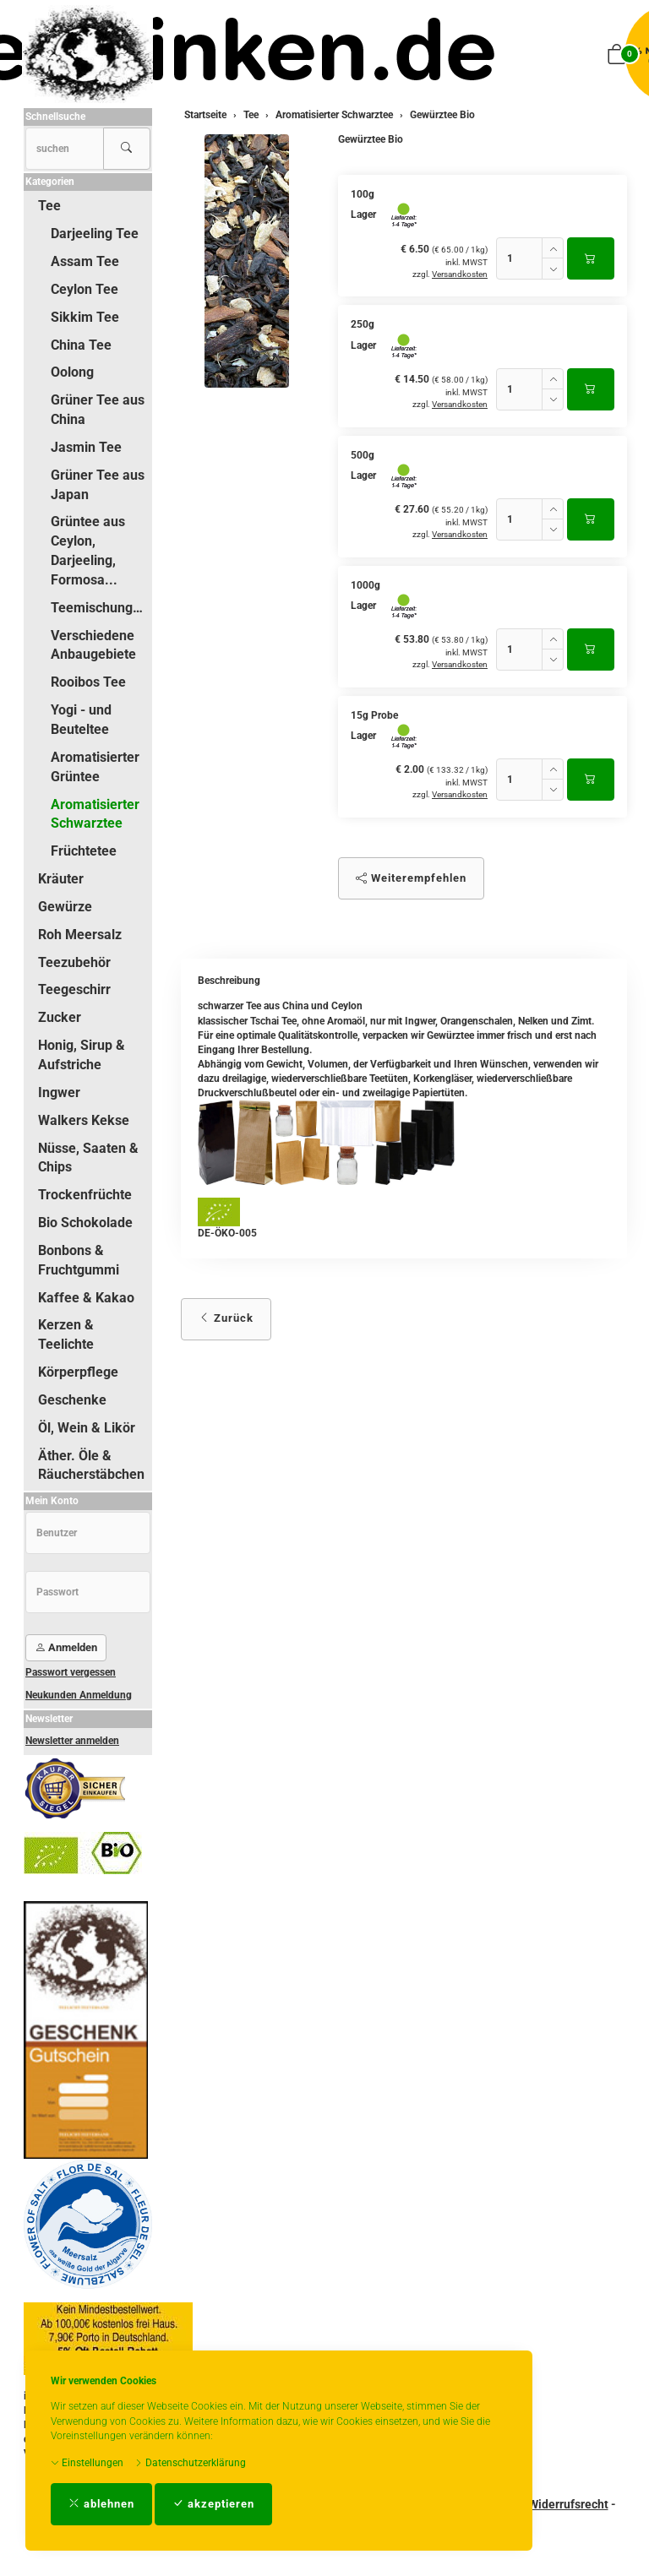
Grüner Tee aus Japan (98, 485)
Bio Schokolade (85, 1223)
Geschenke (72, 1400)
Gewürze (65, 907)
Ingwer (59, 1092)
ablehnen (101, 2503)
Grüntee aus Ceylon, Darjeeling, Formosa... (88, 551)
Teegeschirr (74, 989)
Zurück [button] (226, 1318)
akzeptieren (213, 2503)
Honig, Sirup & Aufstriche (81, 1055)
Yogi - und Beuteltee (81, 719)
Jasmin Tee (86, 447)
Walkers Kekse (83, 1120)
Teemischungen (99, 608)
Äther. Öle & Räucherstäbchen (91, 1465)
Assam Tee (85, 261)
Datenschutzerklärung (190, 2463)
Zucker (59, 1017)
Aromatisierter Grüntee (95, 767)
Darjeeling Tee (95, 234)
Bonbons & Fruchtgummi (78, 1260)
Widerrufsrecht (568, 2504)
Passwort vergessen (70, 1672)
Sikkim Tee (85, 317)
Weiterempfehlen (411, 878)
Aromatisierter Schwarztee (95, 814)
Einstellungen (87, 2463)
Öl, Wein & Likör (86, 1428)
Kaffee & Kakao (86, 1298)
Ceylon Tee (84, 289)
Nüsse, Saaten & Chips (88, 1158)
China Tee (81, 345)
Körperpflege (78, 1372)
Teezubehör (74, 962)
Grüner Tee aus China (98, 409)
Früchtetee (84, 851)
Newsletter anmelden (72, 1741)
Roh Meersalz (80, 935)
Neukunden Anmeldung (78, 1695)
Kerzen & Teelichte (66, 1334)
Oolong (72, 372)
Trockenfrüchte (85, 1195)
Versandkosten (460, 274)
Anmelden (66, 1647)
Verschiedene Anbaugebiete (93, 645)
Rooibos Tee (88, 682)
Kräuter (61, 879)
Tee (49, 206)
